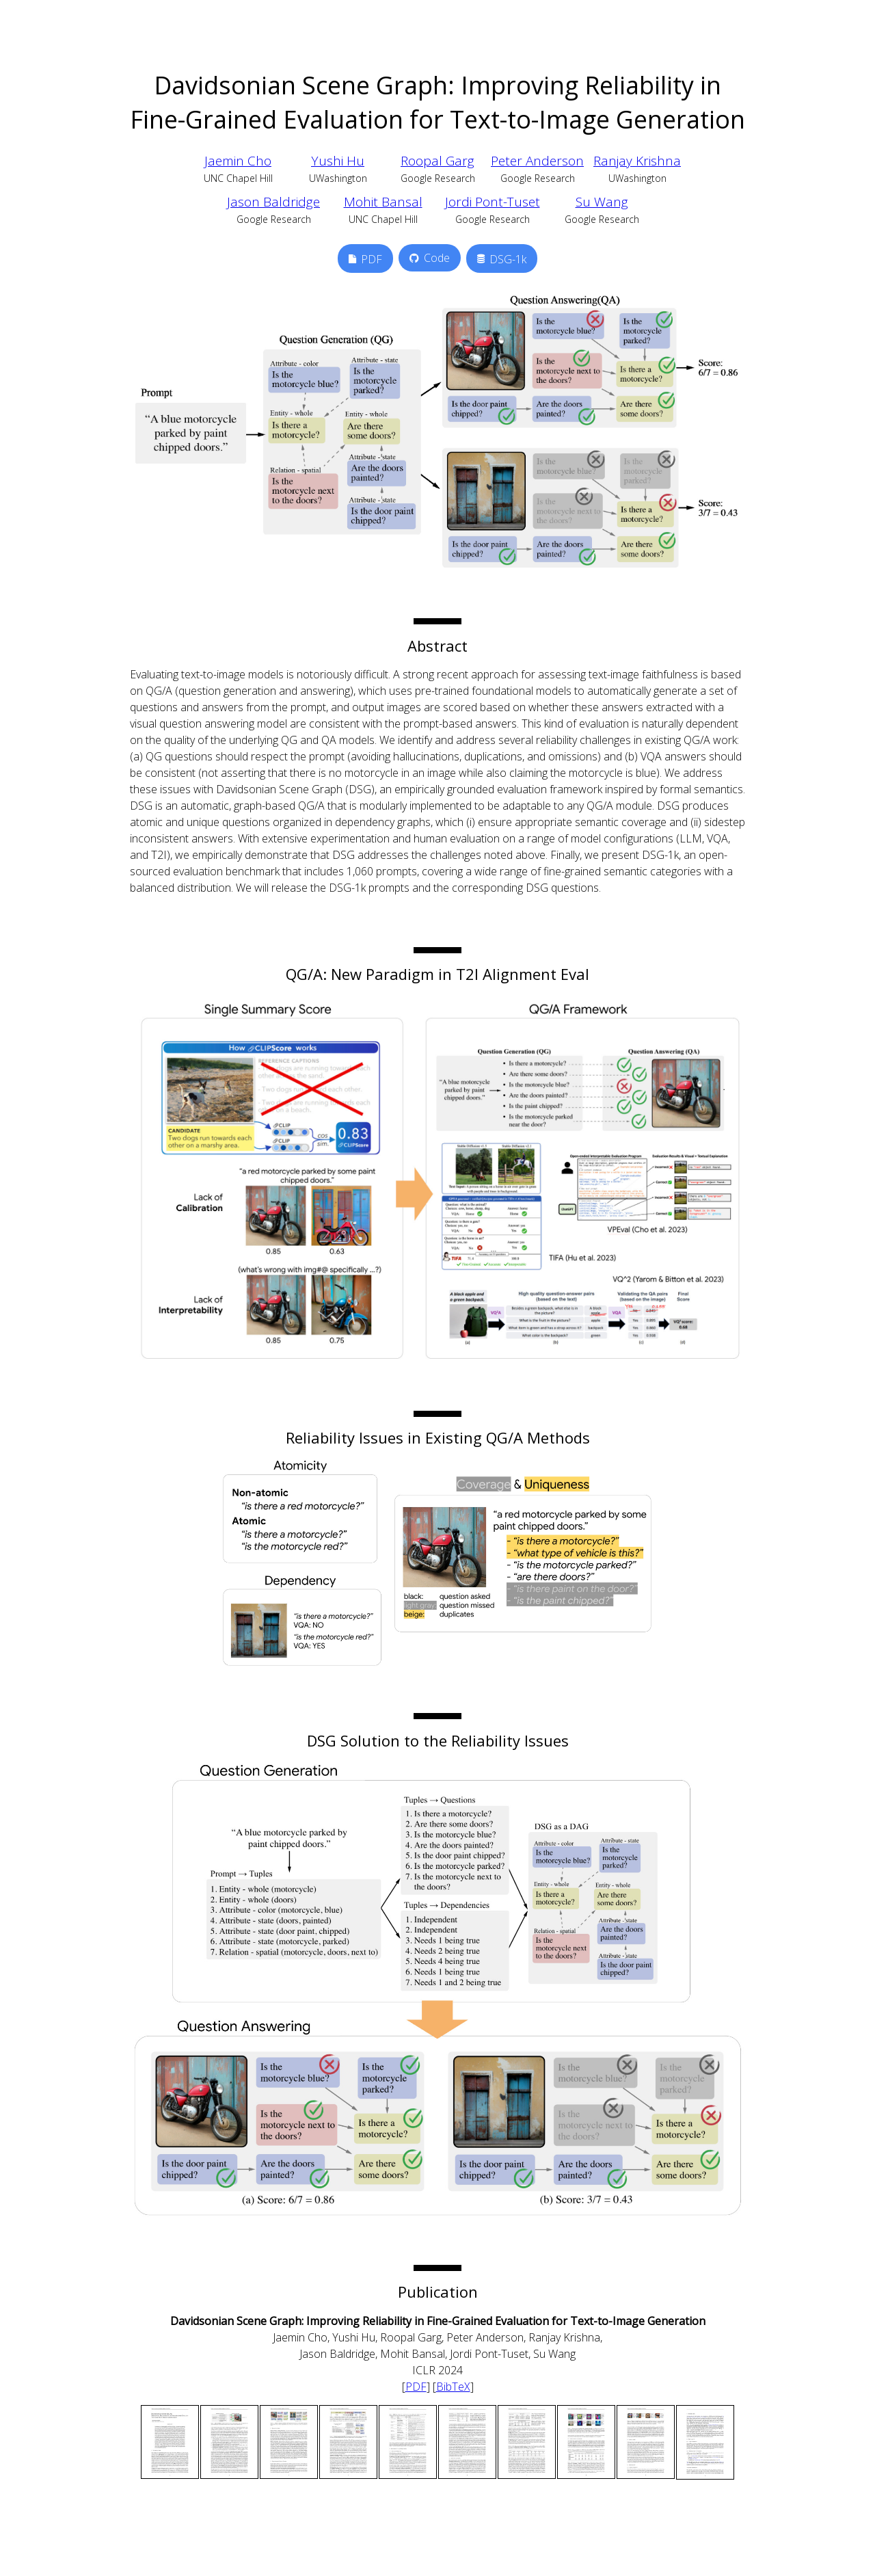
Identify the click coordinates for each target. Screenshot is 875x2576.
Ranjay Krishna (637, 161)
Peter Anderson (537, 161)
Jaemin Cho (237, 161)
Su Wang (602, 202)
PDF (416, 2386)
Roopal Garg (437, 161)
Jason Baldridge (273, 202)
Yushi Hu (337, 161)
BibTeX (453, 2386)
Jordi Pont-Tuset (492, 202)
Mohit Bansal (383, 202)
